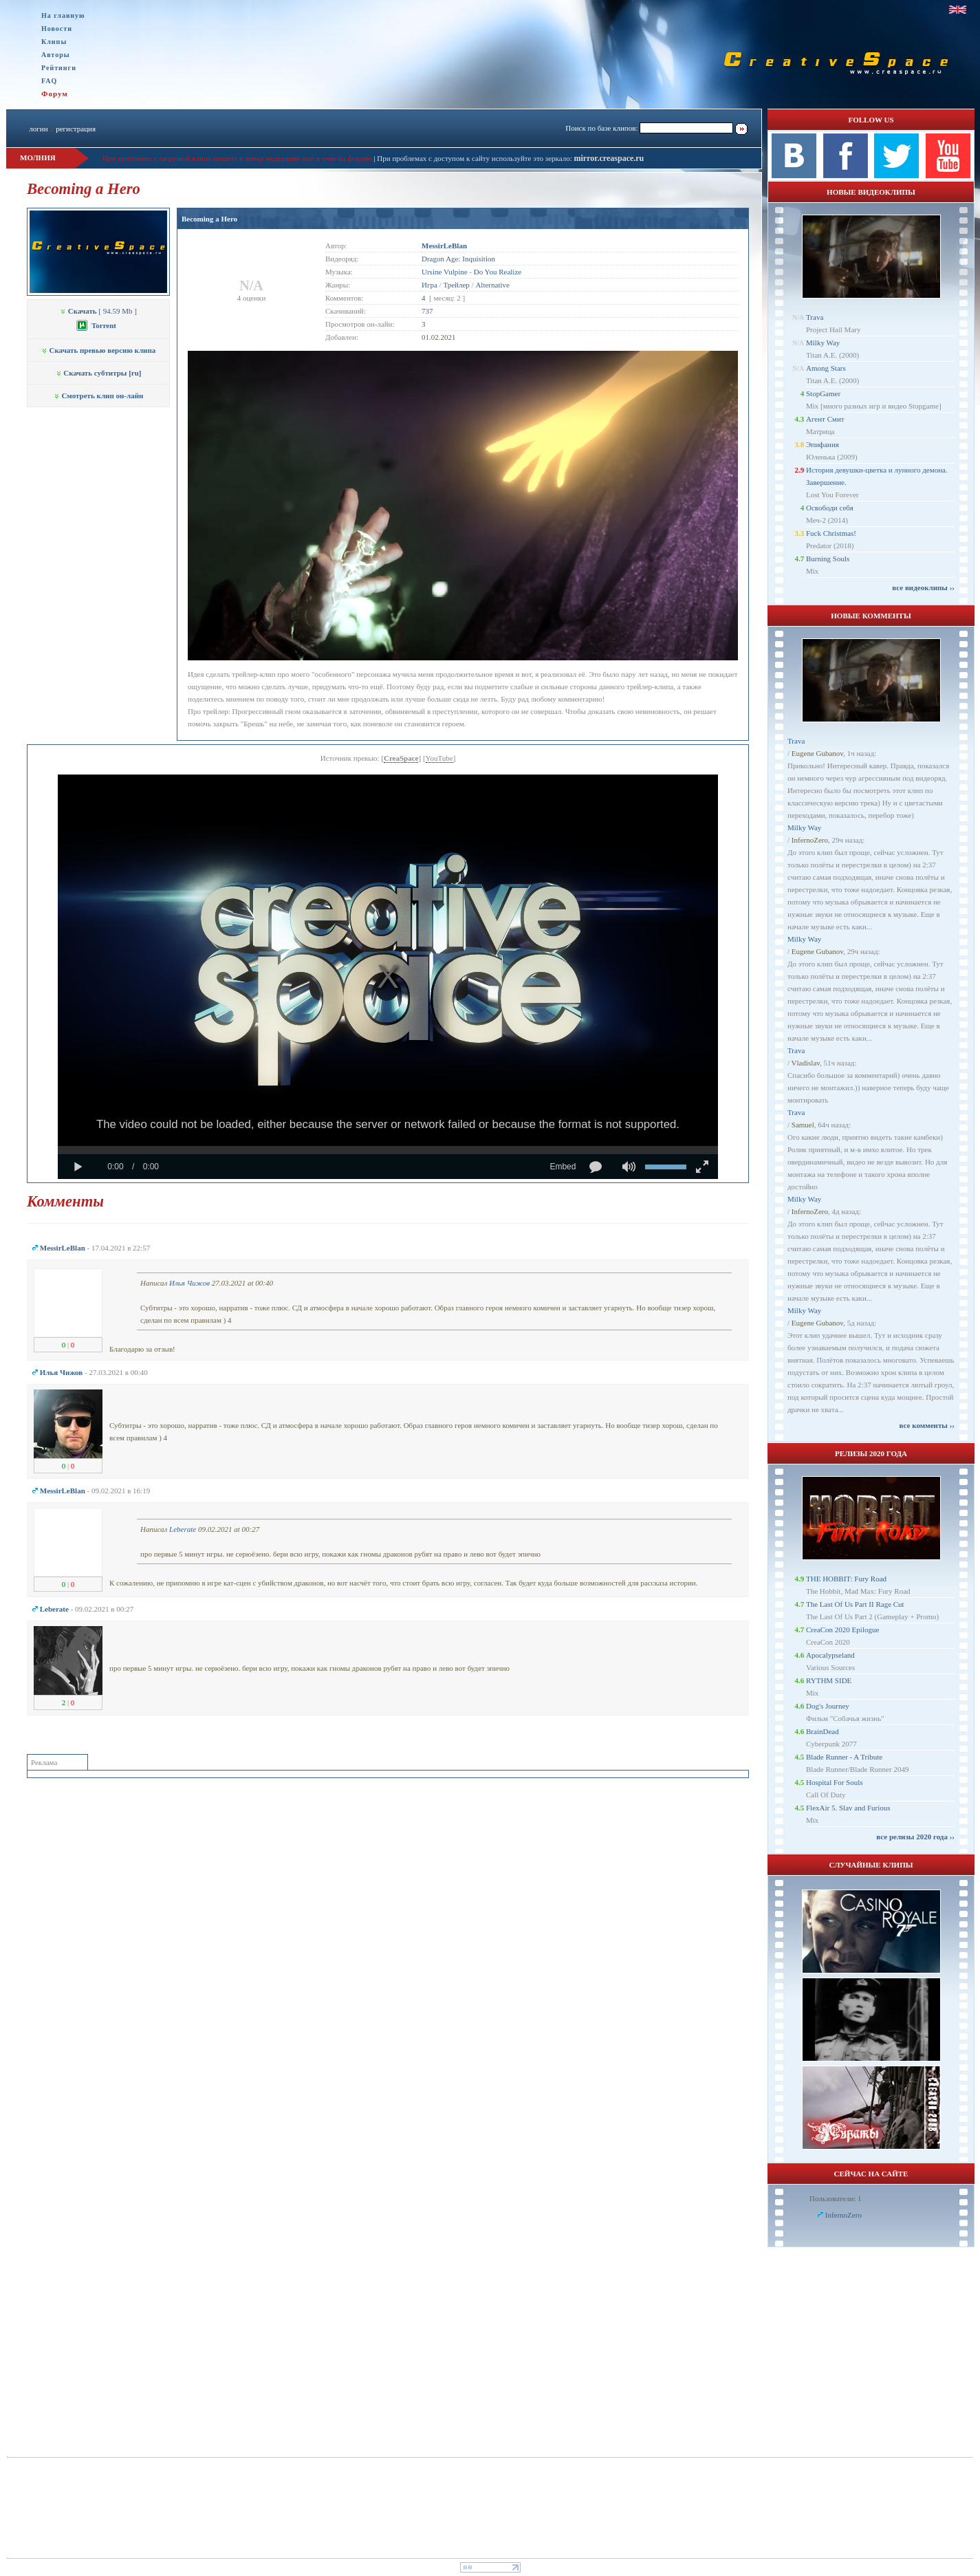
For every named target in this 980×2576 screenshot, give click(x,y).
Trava (814, 317)
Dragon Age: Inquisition (458, 259)
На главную (63, 15)
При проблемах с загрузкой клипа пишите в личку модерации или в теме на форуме (237, 158)
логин (38, 129)
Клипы (54, 41)
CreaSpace (401, 758)
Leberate (182, 1529)
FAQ (49, 81)
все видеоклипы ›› (923, 587)
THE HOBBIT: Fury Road (846, 1578)
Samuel (803, 1125)
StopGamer (823, 393)
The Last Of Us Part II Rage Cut (855, 1604)
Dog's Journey (827, 1706)
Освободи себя (829, 508)
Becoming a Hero (209, 219)
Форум (54, 93)
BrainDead (822, 1731)
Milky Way (823, 342)
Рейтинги (58, 68)
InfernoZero (810, 840)
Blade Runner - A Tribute (844, 1757)
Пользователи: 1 (835, 2198)
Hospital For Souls (834, 1782)
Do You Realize (497, 272)
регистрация (76, 129)
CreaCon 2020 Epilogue (842, 1629)
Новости (56, 28)
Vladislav (806, 1063)
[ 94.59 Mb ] (98, 311)
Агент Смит (825, 419)
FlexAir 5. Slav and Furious (848, 1808)
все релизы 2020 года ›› (915, 1836)
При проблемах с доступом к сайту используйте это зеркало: (475, 158)
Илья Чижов (189, 1283)
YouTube (439, 758)
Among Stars (826, 368)
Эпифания (822, 444)
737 (427, 311)
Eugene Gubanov (817, 753)
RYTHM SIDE (828, 1680)
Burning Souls (827, 558)
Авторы (55, 54)
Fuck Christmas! (831, 533)
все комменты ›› (927, 1425)
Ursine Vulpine (445, 272)
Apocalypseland (830, 1655)
